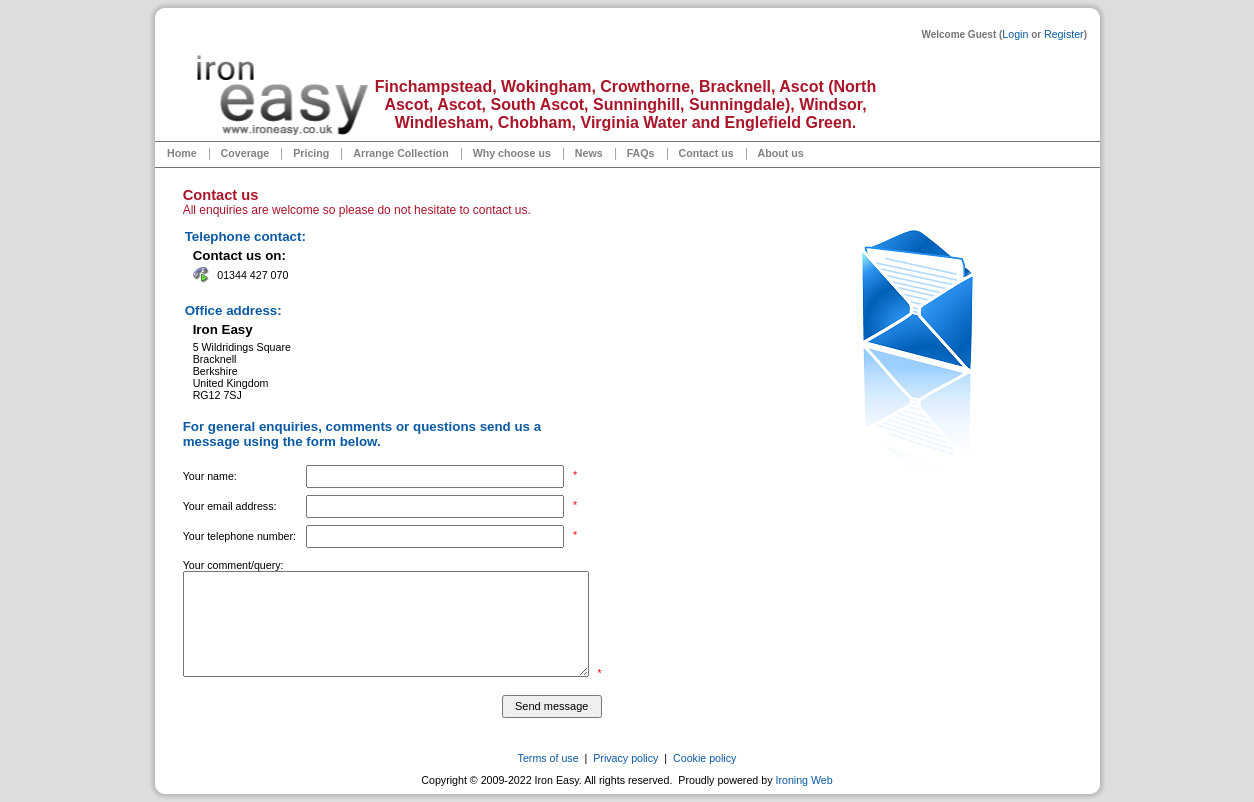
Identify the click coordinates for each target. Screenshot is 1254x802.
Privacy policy (625, 758)
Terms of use (548, 758)
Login (1015, 34)
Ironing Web (803, 780)
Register (1064, 34)
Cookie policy (704, 758)
